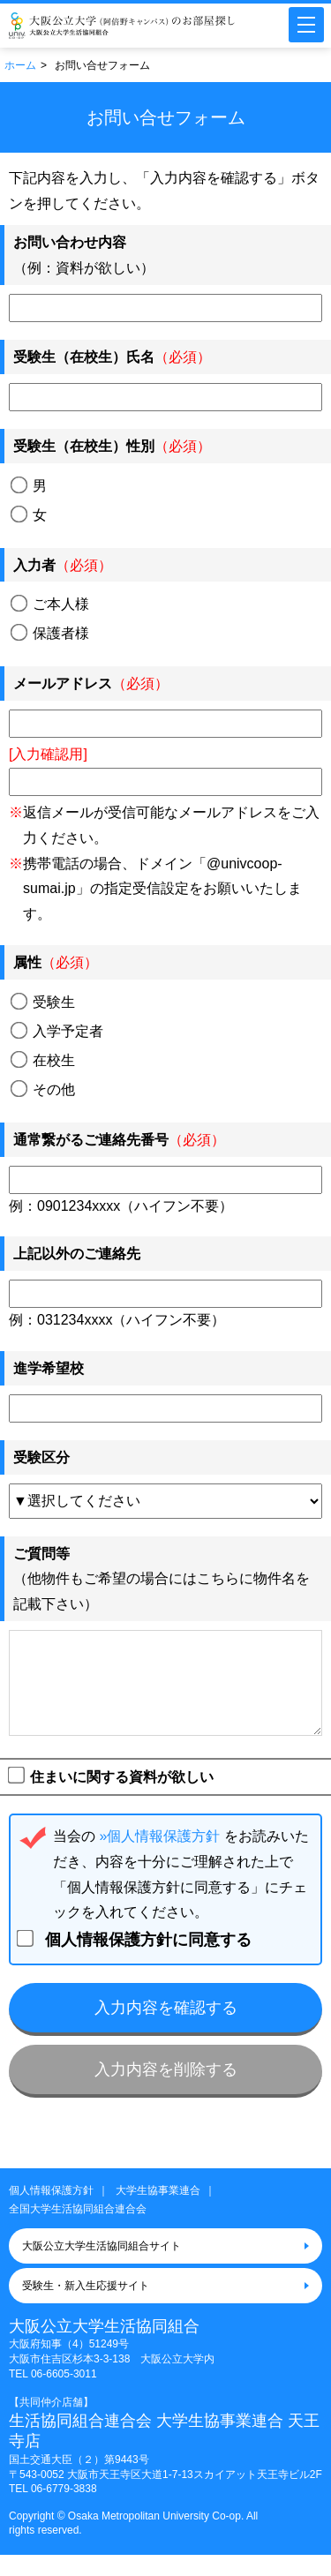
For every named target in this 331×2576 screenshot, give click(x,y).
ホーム (20, 65)
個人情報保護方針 (51, 2211)
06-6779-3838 (64, 2510)
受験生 (43, 1001)
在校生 (43, 1060)
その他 (43, 1089)
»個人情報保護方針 (159, 1857)
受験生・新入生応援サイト (85, 2307)
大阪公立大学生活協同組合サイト (101, 2267)
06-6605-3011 (64, 2395)
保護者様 (50, 633)
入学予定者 (57, 1031)
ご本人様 (50, 603)
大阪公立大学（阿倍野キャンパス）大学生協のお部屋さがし (122, 25)
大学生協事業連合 (158, 2211)
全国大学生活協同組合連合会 (78, 2230)
